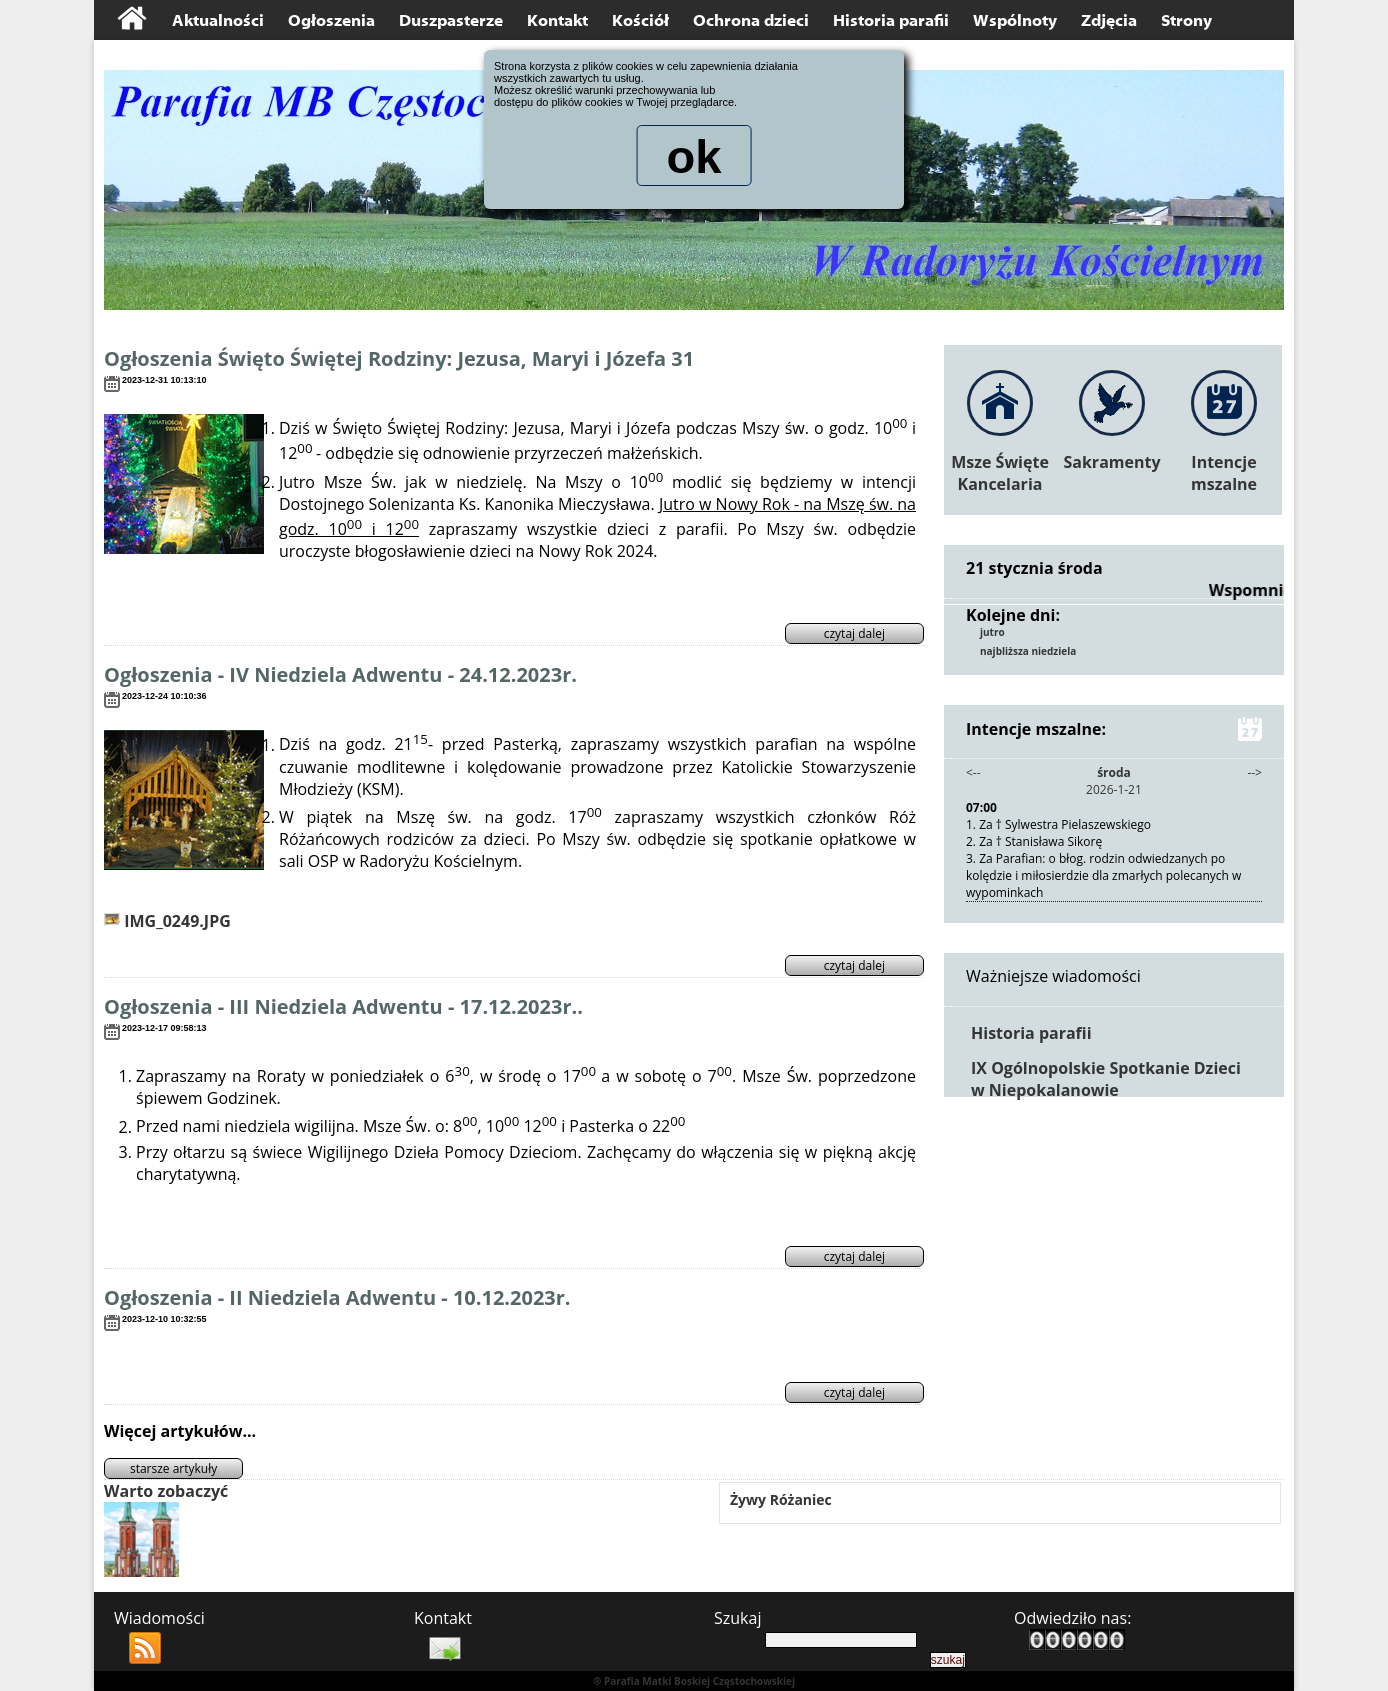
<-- (973, 772)
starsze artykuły (173, 1468)
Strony (1186, 20)
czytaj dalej (854, 633)
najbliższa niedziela (1028, 651)
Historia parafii (891, 20)
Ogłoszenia (331, 20)
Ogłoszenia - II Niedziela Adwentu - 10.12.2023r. (337, 1297)
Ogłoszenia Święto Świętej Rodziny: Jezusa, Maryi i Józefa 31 (399, 358)
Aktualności (218, 20)
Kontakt (557, 20)
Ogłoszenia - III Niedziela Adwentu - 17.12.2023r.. (343, 1006)
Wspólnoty (1015, 20)
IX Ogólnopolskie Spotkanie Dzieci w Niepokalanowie (1106, 1079)
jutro (992, 632)
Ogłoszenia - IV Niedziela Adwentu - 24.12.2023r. (340, 674)
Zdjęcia (1109, 20)
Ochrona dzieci (751, 20)
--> (1254, 772)
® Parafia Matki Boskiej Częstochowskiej (694, 1681)
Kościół (640, 20)
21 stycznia (1010, 568)
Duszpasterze (451, 20)
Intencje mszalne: (1114, 729)
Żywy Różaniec (781, 1499)
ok (694, 159)
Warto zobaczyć (166, 1491)
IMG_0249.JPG (167, 921)
